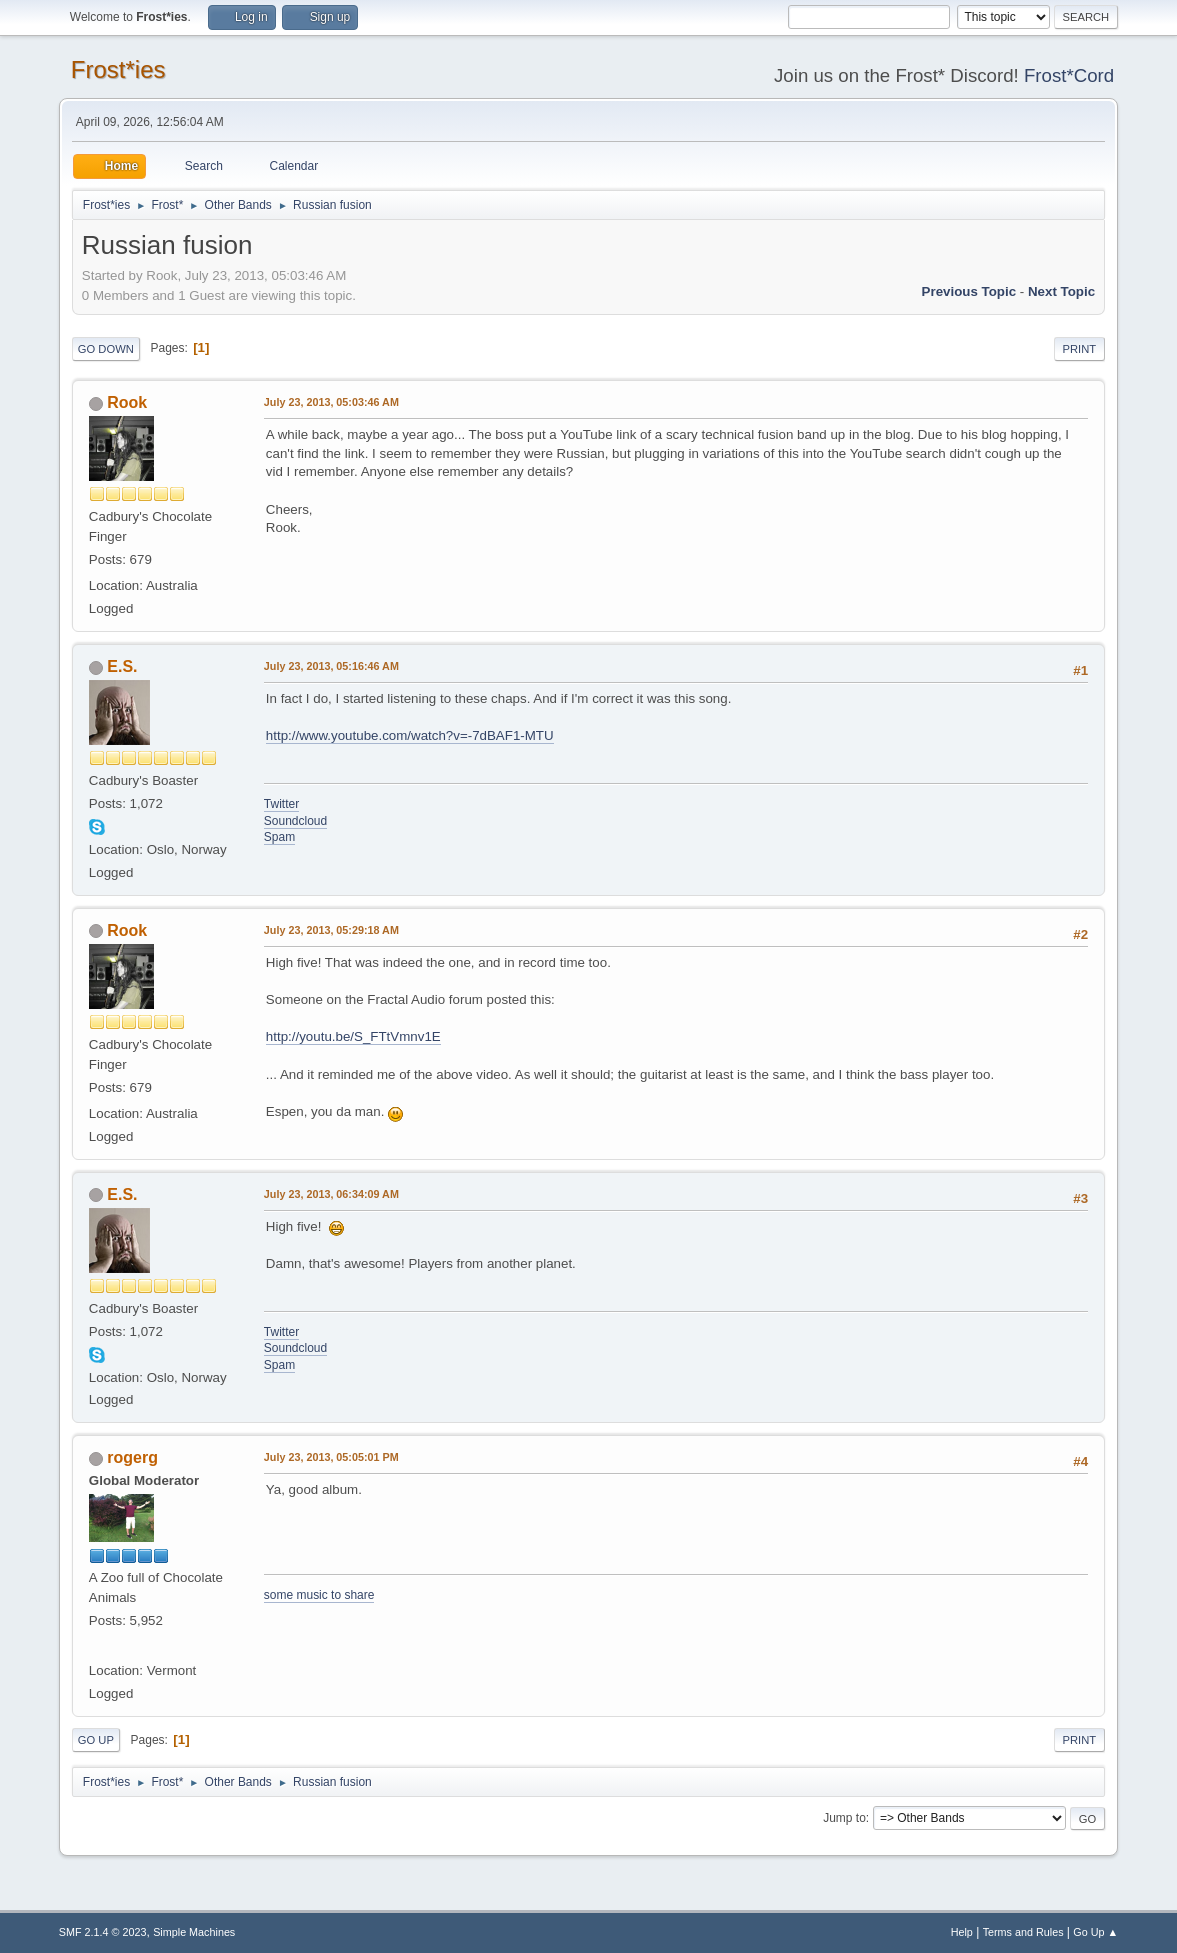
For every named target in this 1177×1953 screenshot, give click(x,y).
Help (962, 1932)
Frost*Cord (1069, 75)
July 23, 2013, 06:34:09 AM (331, 1194)
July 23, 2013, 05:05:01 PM (331, 1457)
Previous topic (969, 291)
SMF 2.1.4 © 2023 (103, 1932)
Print (1080, 349)
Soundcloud (295, 821)
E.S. (122, 666)
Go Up (96, 1740)
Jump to (844, 1818)
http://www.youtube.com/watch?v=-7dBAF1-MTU (410, 735)
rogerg (132, 1457)
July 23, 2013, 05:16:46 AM (331, 666)
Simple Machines (194, 1932)
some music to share (319, 1595)
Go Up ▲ (1095, 1932)
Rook (127, 402)
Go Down (106, 349)
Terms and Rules (1023, 1932)
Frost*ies (118, 69)
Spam (279, 837)
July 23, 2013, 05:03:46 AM (331, 402)
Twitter (281, 804)
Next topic (1061, 291)
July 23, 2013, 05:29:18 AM (331, 930)
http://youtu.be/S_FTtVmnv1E (353, 1036)
